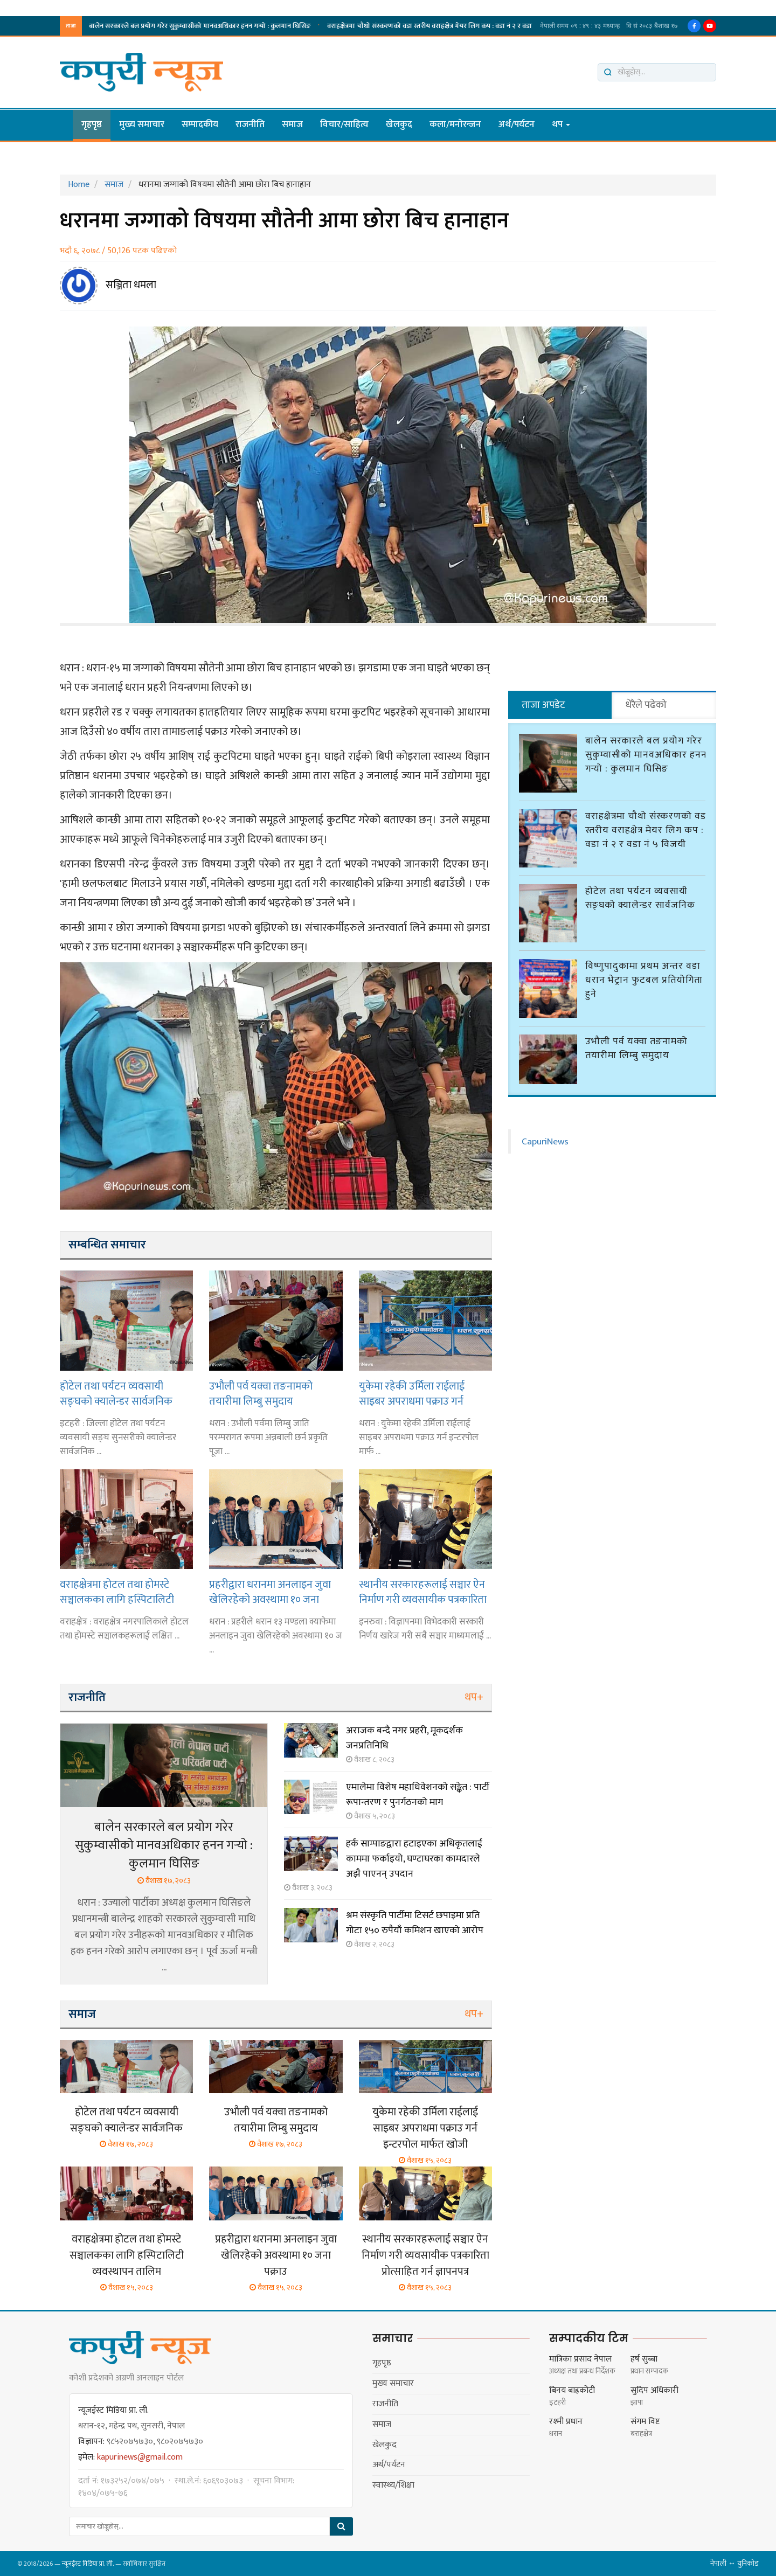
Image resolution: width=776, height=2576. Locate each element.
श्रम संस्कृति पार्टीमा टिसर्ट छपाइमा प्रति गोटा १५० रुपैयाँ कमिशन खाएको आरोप (414, 1923)
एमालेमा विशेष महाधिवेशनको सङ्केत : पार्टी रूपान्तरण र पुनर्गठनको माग (417, 1795)
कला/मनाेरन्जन (455, 124)
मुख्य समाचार (141, 124)
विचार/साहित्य (344, 124)
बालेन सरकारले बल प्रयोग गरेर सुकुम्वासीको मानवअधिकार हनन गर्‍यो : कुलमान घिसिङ (164, 1845)
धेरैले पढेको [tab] (646, 705)
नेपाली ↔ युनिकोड (734, 2563)
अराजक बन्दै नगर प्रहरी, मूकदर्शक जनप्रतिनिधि (404, 1738)
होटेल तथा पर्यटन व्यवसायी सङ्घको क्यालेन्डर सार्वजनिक (272, 26)
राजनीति (250, 124)
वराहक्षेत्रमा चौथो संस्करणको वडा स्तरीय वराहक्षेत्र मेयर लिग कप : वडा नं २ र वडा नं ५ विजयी (647, 825)
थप (561, 124)
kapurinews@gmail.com (140, 2457)
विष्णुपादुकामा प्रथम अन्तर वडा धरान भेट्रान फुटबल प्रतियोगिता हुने (446, 26)
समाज (292, 124)
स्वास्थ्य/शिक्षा (393, 2485)
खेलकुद (399, 124)
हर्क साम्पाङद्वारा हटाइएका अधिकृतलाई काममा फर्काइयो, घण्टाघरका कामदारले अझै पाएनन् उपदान (414, 1858)
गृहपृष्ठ (91, 124)
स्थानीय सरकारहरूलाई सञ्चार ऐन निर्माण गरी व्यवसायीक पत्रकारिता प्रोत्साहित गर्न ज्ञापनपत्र (423, 1592)
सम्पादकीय (200, 124)
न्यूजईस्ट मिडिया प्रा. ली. (88, 2563)
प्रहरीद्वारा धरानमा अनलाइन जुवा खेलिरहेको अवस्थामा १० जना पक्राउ (270, 1592)
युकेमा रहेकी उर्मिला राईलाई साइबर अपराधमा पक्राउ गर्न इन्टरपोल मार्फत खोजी (412, 1393)
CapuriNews (545, 1136)
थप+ (474, 1697)
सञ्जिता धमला (131, 285)
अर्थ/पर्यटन (516, 124)
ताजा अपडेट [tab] (543, 705)
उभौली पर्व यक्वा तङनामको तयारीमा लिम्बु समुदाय (261, 1393)
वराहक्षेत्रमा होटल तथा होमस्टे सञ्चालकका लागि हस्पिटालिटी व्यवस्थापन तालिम (117, 1592)
